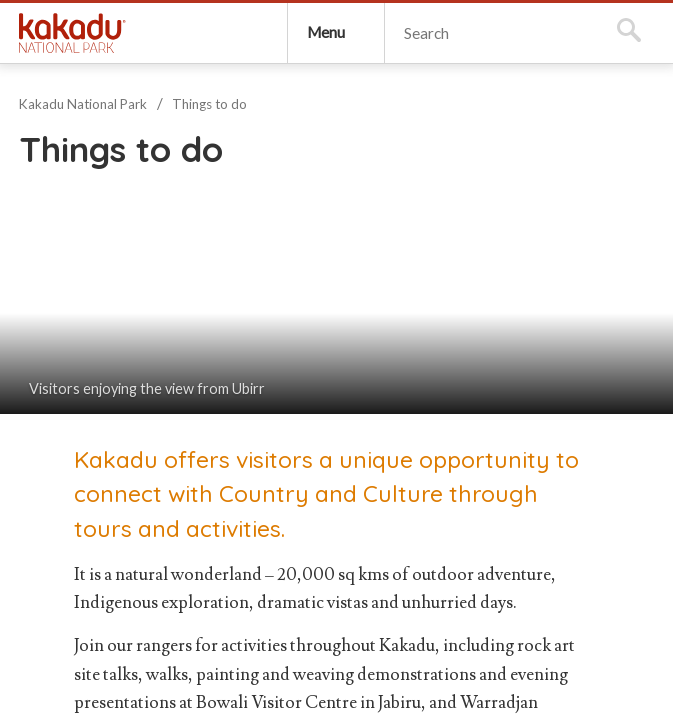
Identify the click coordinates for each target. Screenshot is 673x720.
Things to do (209, 104)
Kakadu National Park (72, 33)
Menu (326, 32)
